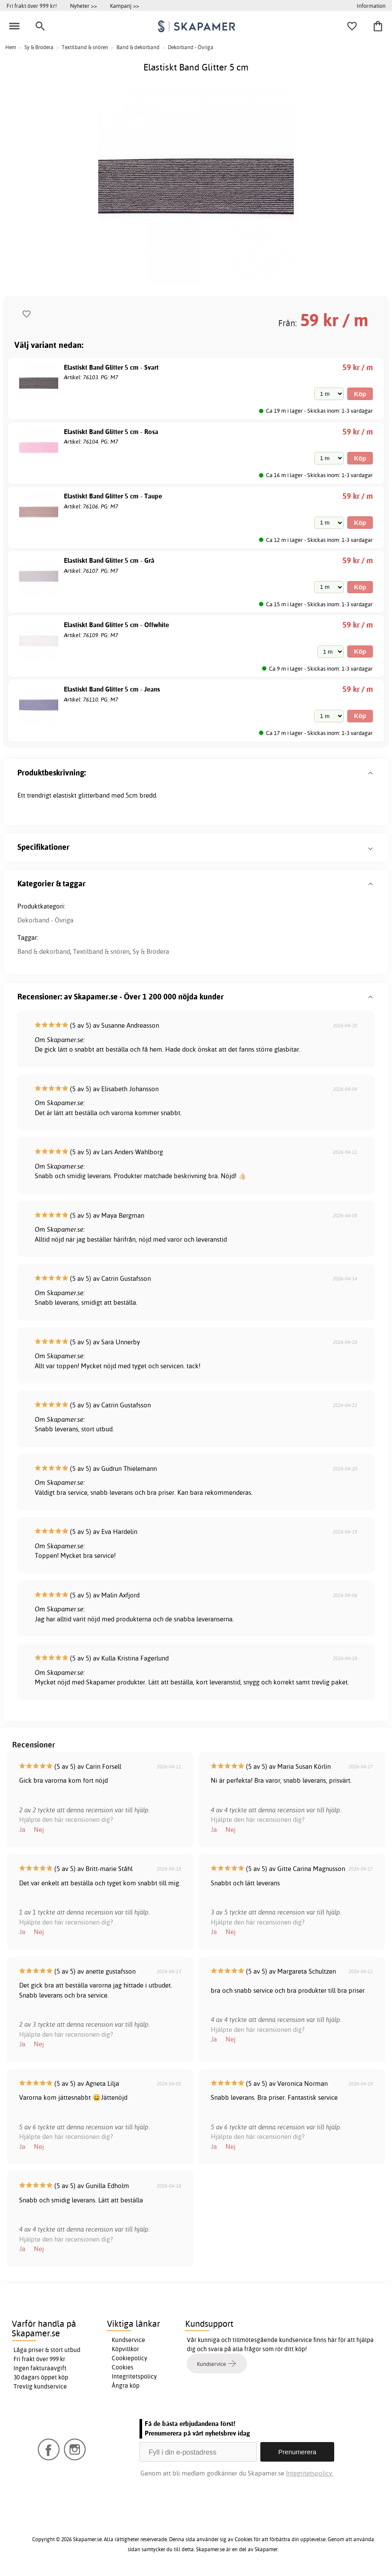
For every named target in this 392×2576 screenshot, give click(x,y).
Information (371, 5)
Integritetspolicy (134, 2376)
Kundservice (128, 2340)
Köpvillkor (125, 2349)
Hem (10, 47)
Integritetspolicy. (309, 2473)
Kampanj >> (124, 5)
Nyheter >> (83, 5)
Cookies (122, 2367)
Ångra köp (126, 2385)
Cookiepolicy (129, 2358)
